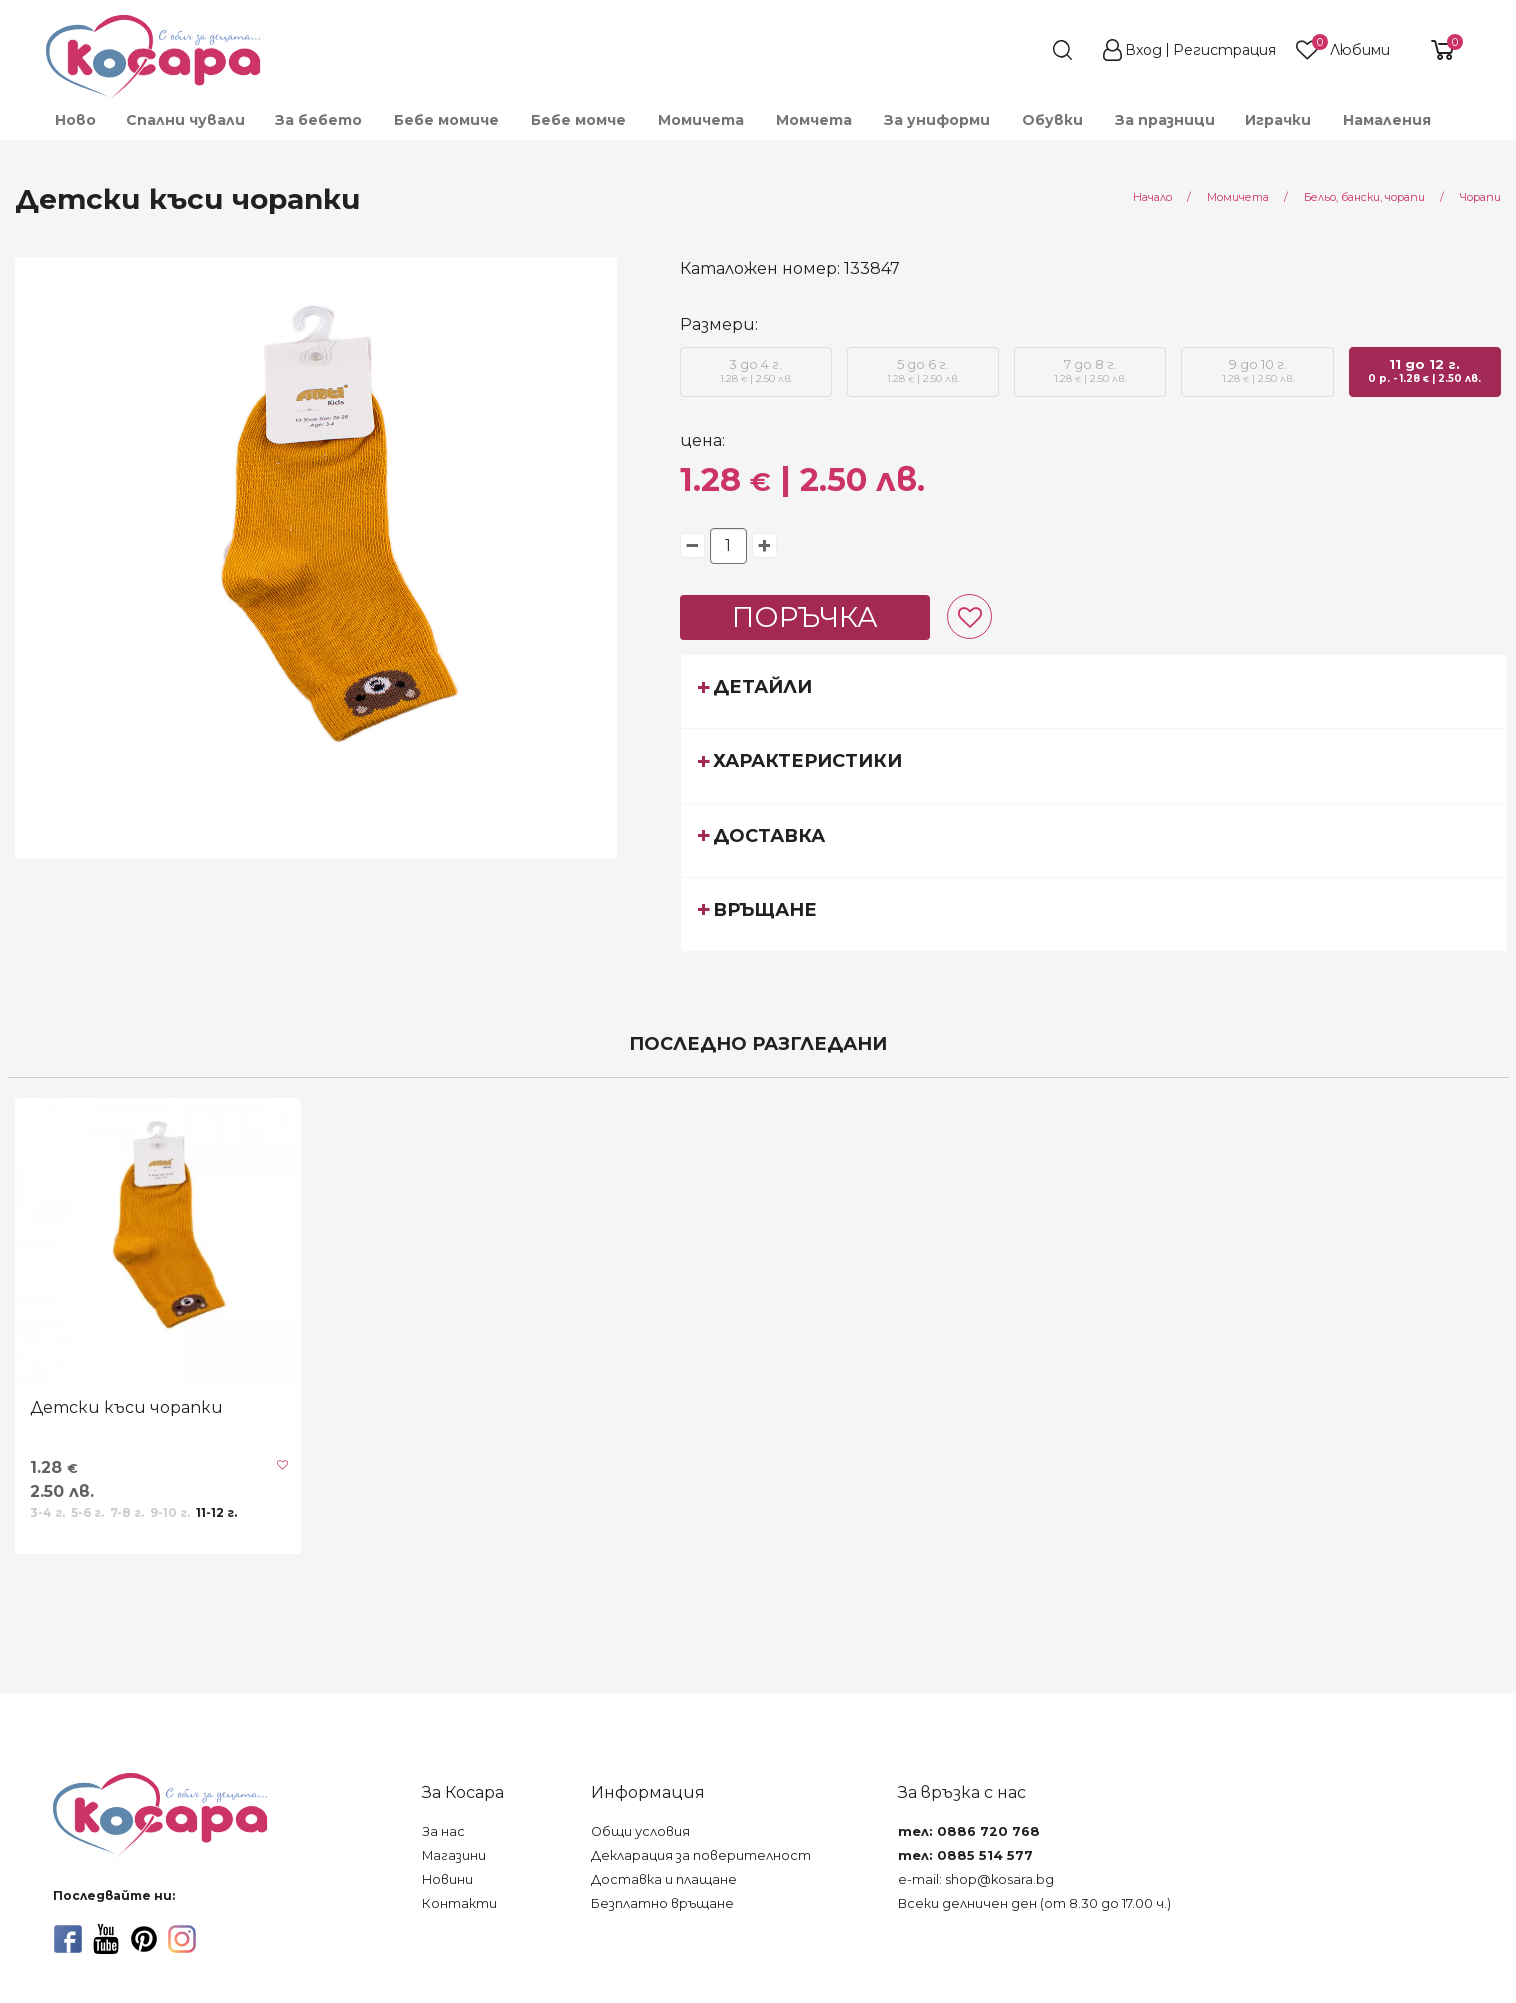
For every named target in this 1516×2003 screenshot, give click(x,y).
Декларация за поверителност (701, 1855)
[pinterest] (144, 1939)
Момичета (701, 120)
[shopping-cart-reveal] (1435, 50)
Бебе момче (578, 120)
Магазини (454, 1855)
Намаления (1387, 120)
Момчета (814, 120)
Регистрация (1224, 50)
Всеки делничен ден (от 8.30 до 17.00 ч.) (1034, 1903)
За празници (1165, 120)
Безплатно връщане (662, 1903)
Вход (1143, 50)
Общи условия (640, 1831)
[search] (1026, 50)
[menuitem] (74, 120)
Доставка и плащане (664, 1879)
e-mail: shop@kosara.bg (976, 1879)
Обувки (1052, 120)
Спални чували (185, 120)
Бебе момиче (446, 120)
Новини (447, 1879)
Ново (75, 120)
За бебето (318, 120)
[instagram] (182, 1939)
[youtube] (106, 1939)
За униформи (937, 120)
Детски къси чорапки (126, 1407)
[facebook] (68, 1939)
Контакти (459, 1903)
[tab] (1094, 691)
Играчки (1278, 120)
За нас (443, 1831)
